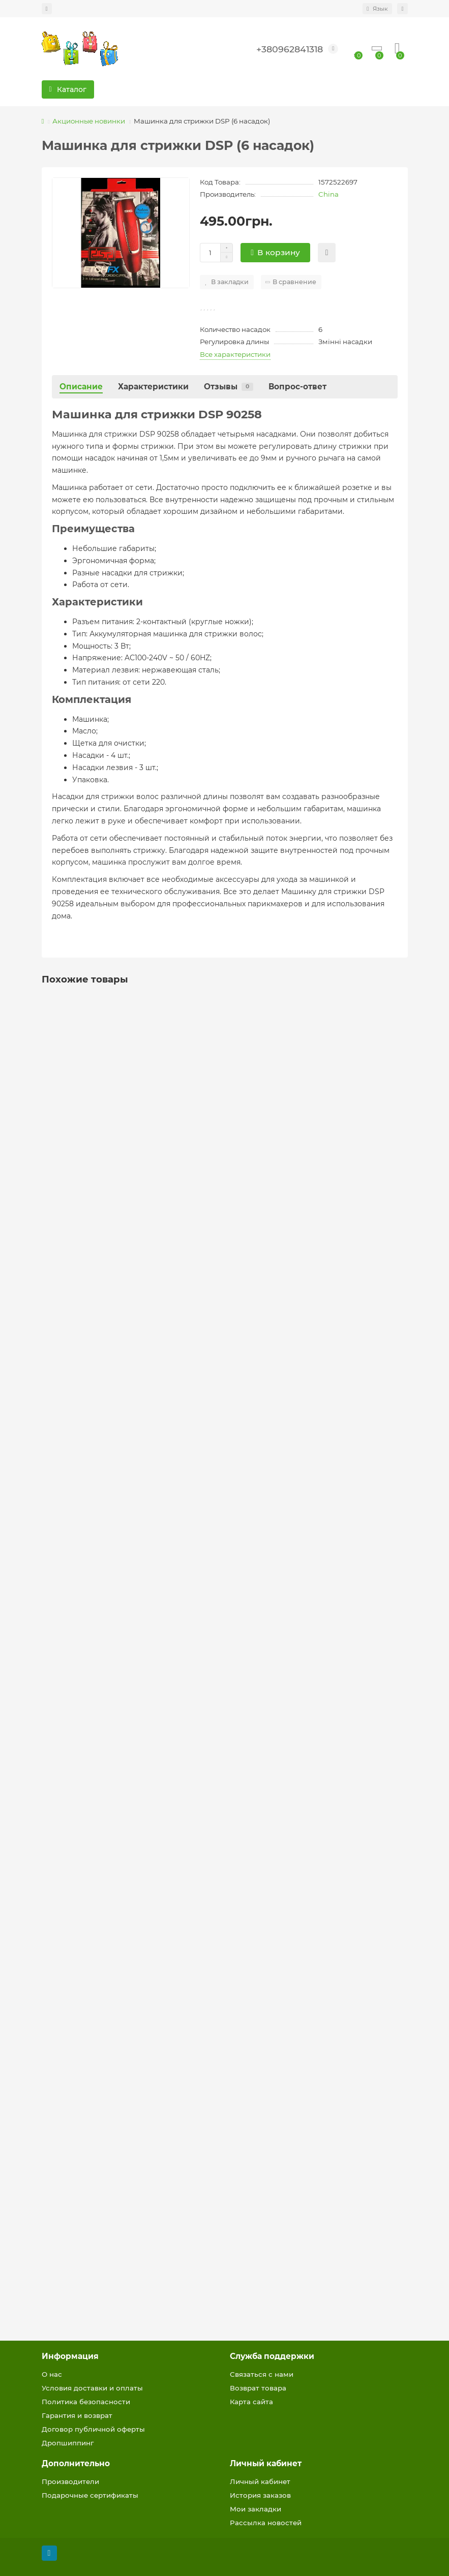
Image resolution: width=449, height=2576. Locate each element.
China (328, 194)
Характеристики (153, 386)
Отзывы (228, 386)
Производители (70, 2481)
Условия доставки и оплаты (92, 2388)
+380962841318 (289, 49)
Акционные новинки (88, 121)
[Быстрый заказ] (327, 252)
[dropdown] (47, 8)
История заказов (260, 2495)
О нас (52, 2374)
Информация (70, 2356)
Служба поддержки (272, 2356)
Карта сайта (251, 2402)
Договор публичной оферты (93, 2429)
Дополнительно (76, 2463)
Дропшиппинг (68, 2443)
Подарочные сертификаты (90, 2495)
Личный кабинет (266, 2463)
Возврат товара (258, 2388)
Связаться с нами (261, 2374)
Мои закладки (255, 2509)
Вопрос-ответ (297, 386)
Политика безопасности (86, 2402)
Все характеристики (235, 354)
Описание (81, 386)
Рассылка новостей (266, 2523)
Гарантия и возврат (77, 2415)
